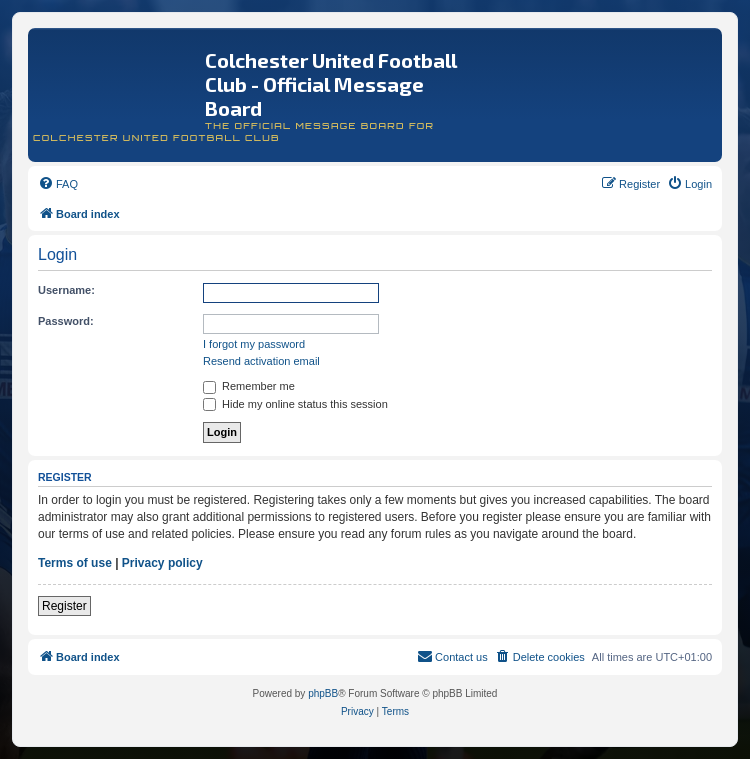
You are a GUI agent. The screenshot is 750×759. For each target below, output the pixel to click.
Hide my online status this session (295, 404)
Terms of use (75, 563)
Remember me (249, 386)
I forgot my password (254, 344)
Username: (66, 290)
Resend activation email (261, 361)
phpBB (323, 693)
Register (64, 606)
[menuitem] (58, 184)
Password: (66, 321)
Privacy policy (162, 563)
